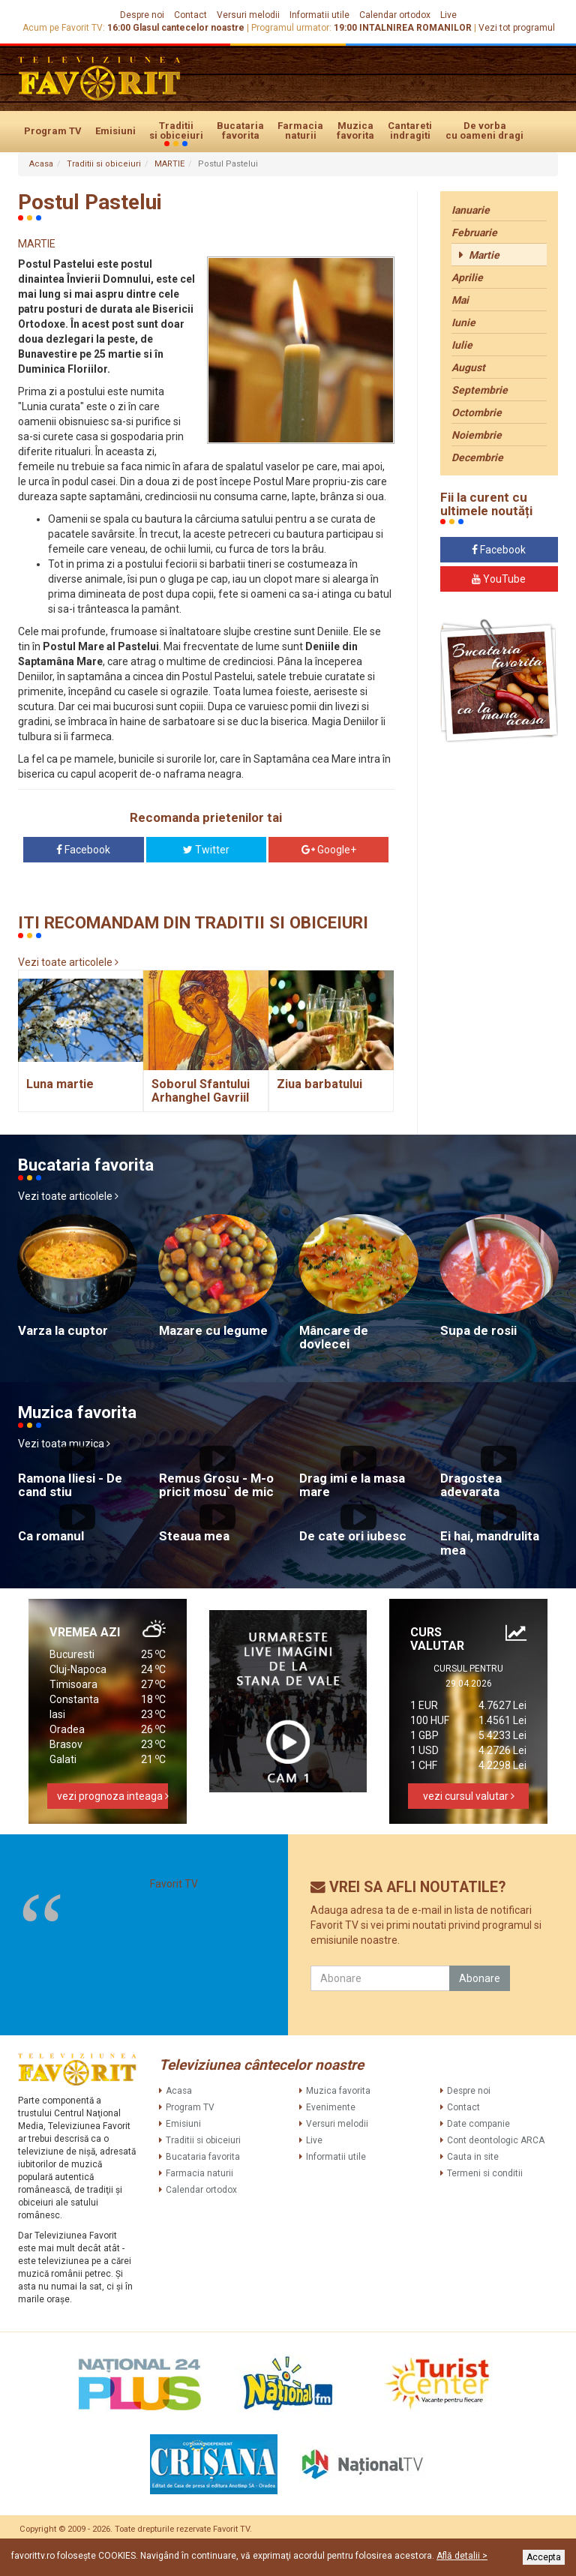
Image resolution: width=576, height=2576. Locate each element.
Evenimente (331, 2107)
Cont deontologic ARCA (495, 2140)
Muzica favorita (355, 130)
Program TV (53, 130)
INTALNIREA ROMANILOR (415, 27)
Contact (190, 15)
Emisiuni (115, 130)
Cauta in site (473, 2157)
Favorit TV (174, 1884)
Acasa (41, 164)
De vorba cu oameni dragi (485, 130)
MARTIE (169, 164)
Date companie (478, 2124)
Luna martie (60, 1084)
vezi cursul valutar (468, 1796)
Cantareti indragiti (410, 130)
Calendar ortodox (394, 15)
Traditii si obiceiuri (176, 131)
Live (448, 15)
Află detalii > (462, 2556)
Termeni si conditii (485, 2173)
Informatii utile (320, 15)
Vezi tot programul (516, 27)
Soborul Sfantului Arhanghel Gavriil (201, 1091)
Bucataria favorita (240, 130)
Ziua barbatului (319, 1084)
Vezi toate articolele (68, 962)
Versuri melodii (248, 15)
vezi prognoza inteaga (112, 1796)
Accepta (543, 2557)
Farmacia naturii (300, 130)
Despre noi (142, 15)
